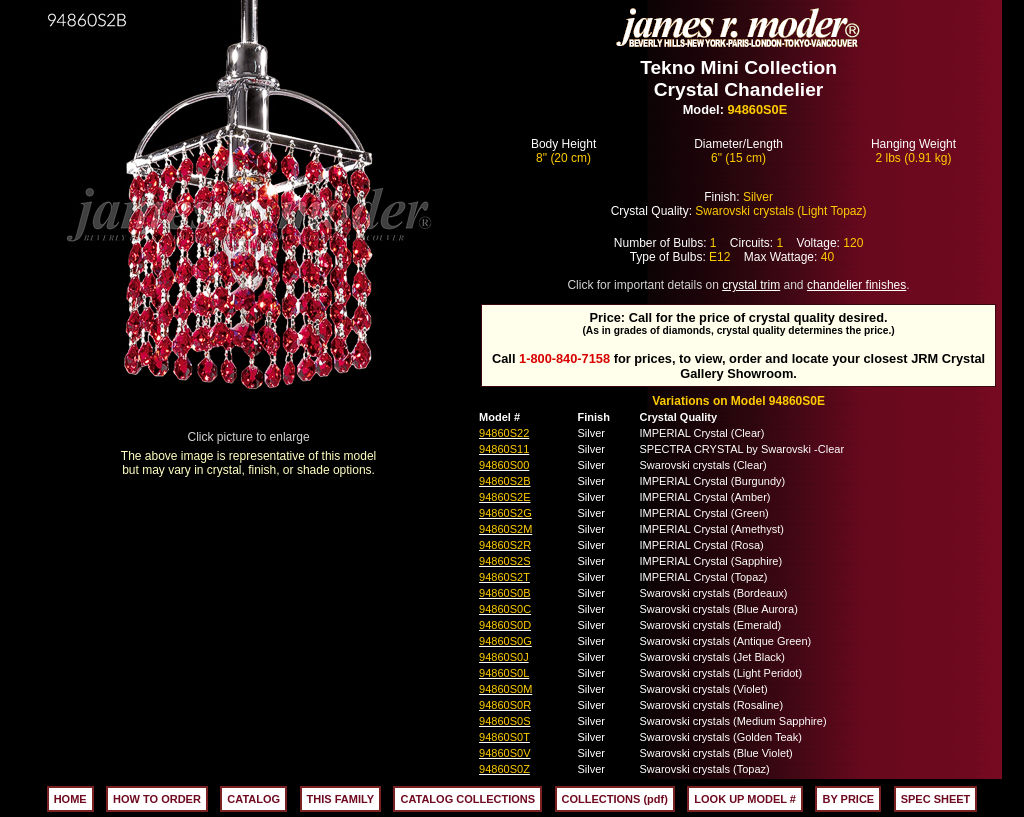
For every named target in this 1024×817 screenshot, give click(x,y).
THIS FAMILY (340, 799)
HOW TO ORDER (157, 799)
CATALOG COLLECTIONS (467, 799)
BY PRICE (848, 799)
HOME (70, 799)
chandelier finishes (856, 285)
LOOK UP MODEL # (745, 799)
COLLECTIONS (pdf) (615, 799)
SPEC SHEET (936, 799)
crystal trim (751, 285)
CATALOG (253, 799)
